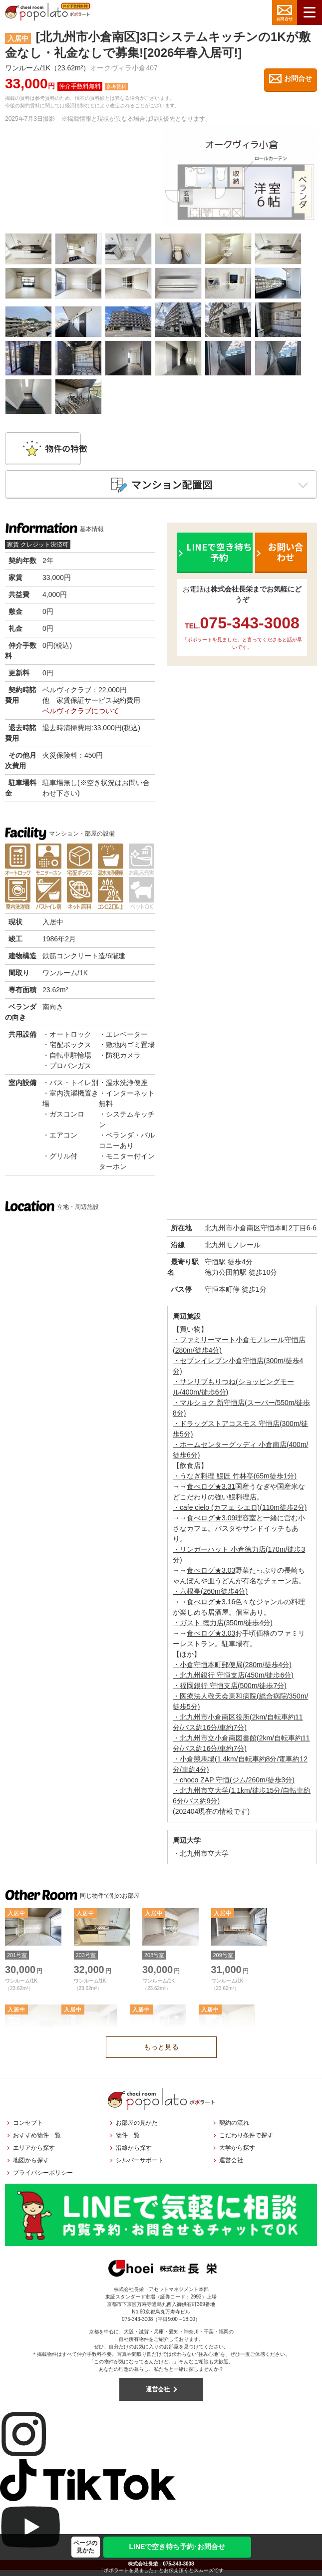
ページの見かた (85, 2547)
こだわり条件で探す (246, 2141)
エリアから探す (34, 2154)
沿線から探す (134, 2154)
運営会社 (231, 2166)
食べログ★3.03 (211, 1576)
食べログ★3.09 (211, 1524)
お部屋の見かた (137, 2129)
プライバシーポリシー (43, 2179)
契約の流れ (234, 2129)
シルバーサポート (140, 2166)
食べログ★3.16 (211, 1608)
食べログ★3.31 (211, 1492)
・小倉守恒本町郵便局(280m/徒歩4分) (232, 1671)
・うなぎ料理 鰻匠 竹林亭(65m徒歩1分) (235, 1482)
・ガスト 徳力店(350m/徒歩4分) (223, 1629)
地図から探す (31, 2166)
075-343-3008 (178, 2564)
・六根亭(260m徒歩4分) (210, 1597)
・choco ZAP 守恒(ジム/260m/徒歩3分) (234, 1786)
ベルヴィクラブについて (80, 716)
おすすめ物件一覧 (37, 2141)
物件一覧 (128, 2141)
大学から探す (237, 2154)
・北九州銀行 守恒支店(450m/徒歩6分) (233, 1681)
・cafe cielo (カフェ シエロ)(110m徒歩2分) (240, 1513)
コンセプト (28, 2129)
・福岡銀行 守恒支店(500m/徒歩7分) (230, 1692)
